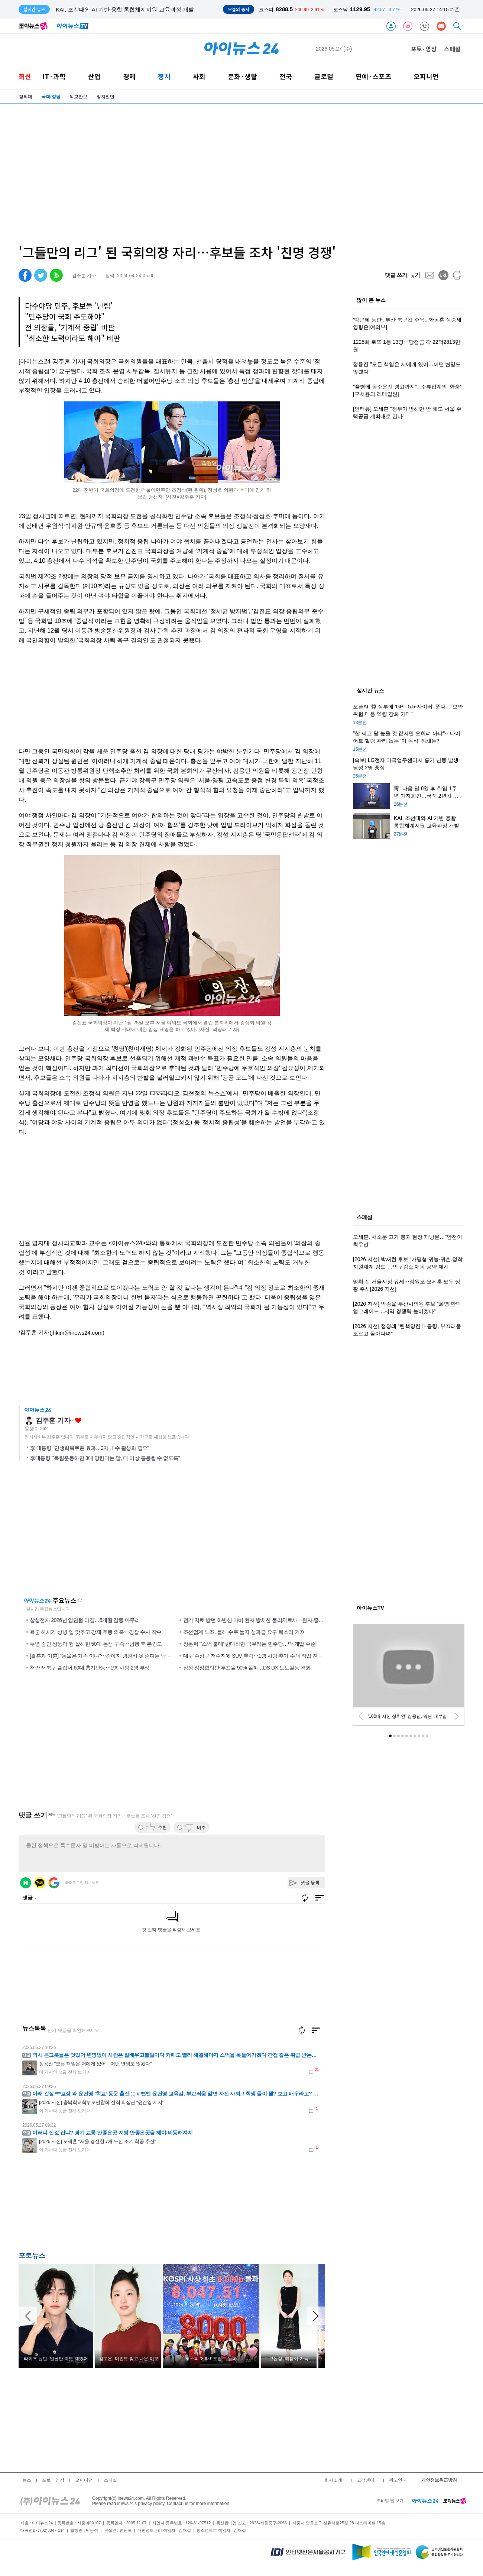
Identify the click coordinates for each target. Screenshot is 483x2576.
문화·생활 (242, 76)
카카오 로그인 (39, 1882)
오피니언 (426, 76)
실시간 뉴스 (370, 691)
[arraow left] (28, 2316)
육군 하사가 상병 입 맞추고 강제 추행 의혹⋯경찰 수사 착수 (96, 1632)
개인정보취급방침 (439, 2480)
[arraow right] (316, 2316)
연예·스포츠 (373, 76)
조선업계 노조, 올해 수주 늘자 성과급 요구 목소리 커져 (244, 1632)
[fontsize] (416, 275)
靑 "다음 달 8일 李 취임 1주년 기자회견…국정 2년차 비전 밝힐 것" (138, 9)
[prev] (360, 1716)
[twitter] (40, 275)
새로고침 (80, 1600)
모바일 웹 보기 (390, 2500)
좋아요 (78, 1420)
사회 (199, 76)
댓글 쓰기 (396, 275)
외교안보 (78, 96)
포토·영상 (424, 48)
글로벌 (323, 76)
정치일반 (105, 96)
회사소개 (333, 2480)
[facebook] (25, 275)
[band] (56, 275)
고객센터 (366, 2480)
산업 (94, 76)
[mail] (430, 275)
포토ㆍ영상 (53, 2480)
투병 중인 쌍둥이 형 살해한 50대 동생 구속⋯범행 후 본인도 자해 (101, 1644)
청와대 (25, 96)
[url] (443, 275)
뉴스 (26, 2480)
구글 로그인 (53, 1882)
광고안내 (398, 2480)
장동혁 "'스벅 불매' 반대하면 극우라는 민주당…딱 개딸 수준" (250, 1644)
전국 (285, 76)
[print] (457, 275)
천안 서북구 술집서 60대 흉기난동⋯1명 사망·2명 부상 (90, 1668)
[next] (456, 1716)
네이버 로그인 (25, 1882)
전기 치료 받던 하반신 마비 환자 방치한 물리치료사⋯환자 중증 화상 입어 (264, 1620)
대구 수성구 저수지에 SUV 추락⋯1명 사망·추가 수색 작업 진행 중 (256, 1656)
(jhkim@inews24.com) (76, 1332)
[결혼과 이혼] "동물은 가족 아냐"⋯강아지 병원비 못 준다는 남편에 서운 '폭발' (115, 1656)
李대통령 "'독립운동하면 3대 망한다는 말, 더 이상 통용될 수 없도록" (105, 1458)
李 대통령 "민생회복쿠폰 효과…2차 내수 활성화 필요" (89, 1448)
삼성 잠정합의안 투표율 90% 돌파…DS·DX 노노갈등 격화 (247, 1668)
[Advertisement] (222, 174)
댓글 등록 (310, 1882)
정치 (164, 76)
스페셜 (452, 48)
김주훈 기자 (53, 1420)
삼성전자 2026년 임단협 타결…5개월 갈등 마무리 (85, 1620)
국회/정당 (50, 96)
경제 (129, 76)
